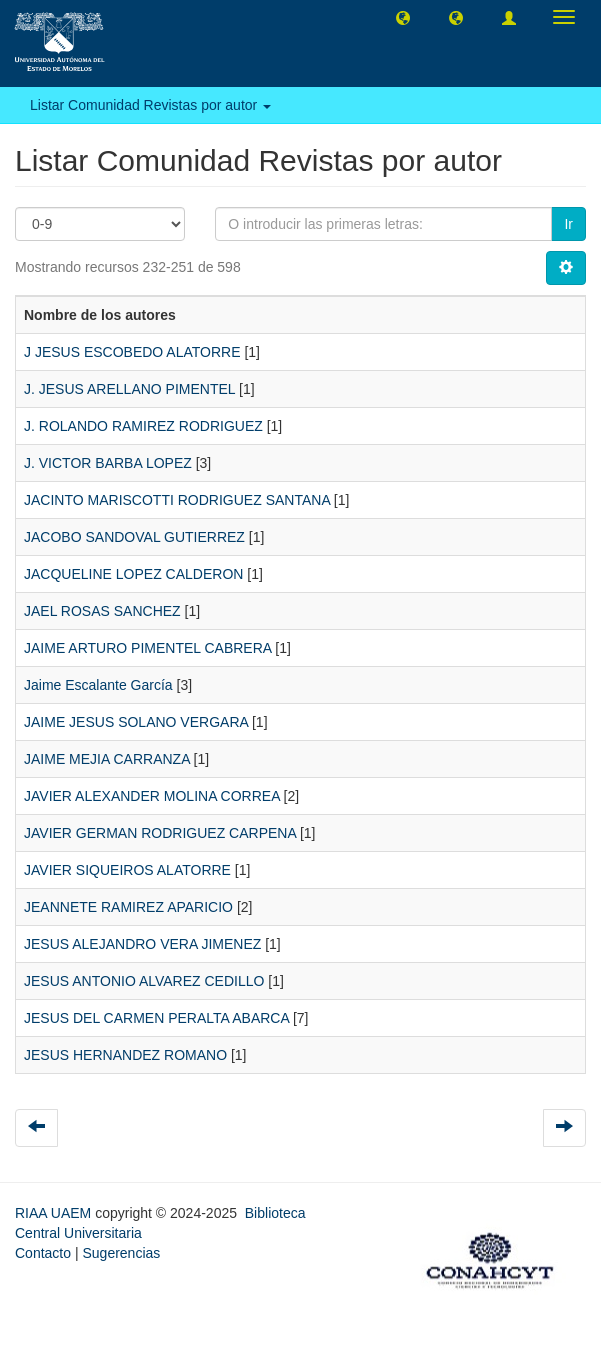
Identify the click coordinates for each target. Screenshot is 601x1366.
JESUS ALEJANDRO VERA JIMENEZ (142, 944)
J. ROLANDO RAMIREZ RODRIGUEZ (143, 426)
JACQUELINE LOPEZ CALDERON (133, 574)
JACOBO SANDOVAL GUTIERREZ (134, 537)
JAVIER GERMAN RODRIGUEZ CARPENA (160, 833)
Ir (568, 224)
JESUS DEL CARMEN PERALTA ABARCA (156, 1018)
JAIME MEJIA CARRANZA (107, 759)
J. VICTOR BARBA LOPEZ (108, 463)
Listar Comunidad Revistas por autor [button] (150, 105)
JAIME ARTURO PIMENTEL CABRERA (147, 648)
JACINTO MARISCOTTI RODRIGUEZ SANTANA (177, 500)
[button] (403, 17)
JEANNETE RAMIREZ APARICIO (128, 907)
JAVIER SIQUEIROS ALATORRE (127, 870)
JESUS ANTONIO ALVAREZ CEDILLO (144, 981)
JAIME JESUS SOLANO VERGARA (136, 722)
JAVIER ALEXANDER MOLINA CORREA (152, 796)
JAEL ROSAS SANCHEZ (102, 611)
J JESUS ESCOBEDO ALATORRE (132, 352)
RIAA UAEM (55, 1213)
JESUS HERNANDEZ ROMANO (125, 1055)
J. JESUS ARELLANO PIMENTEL (129, 389)
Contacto (43, 1253)
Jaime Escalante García (98, 685)
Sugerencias (121, 1253)
